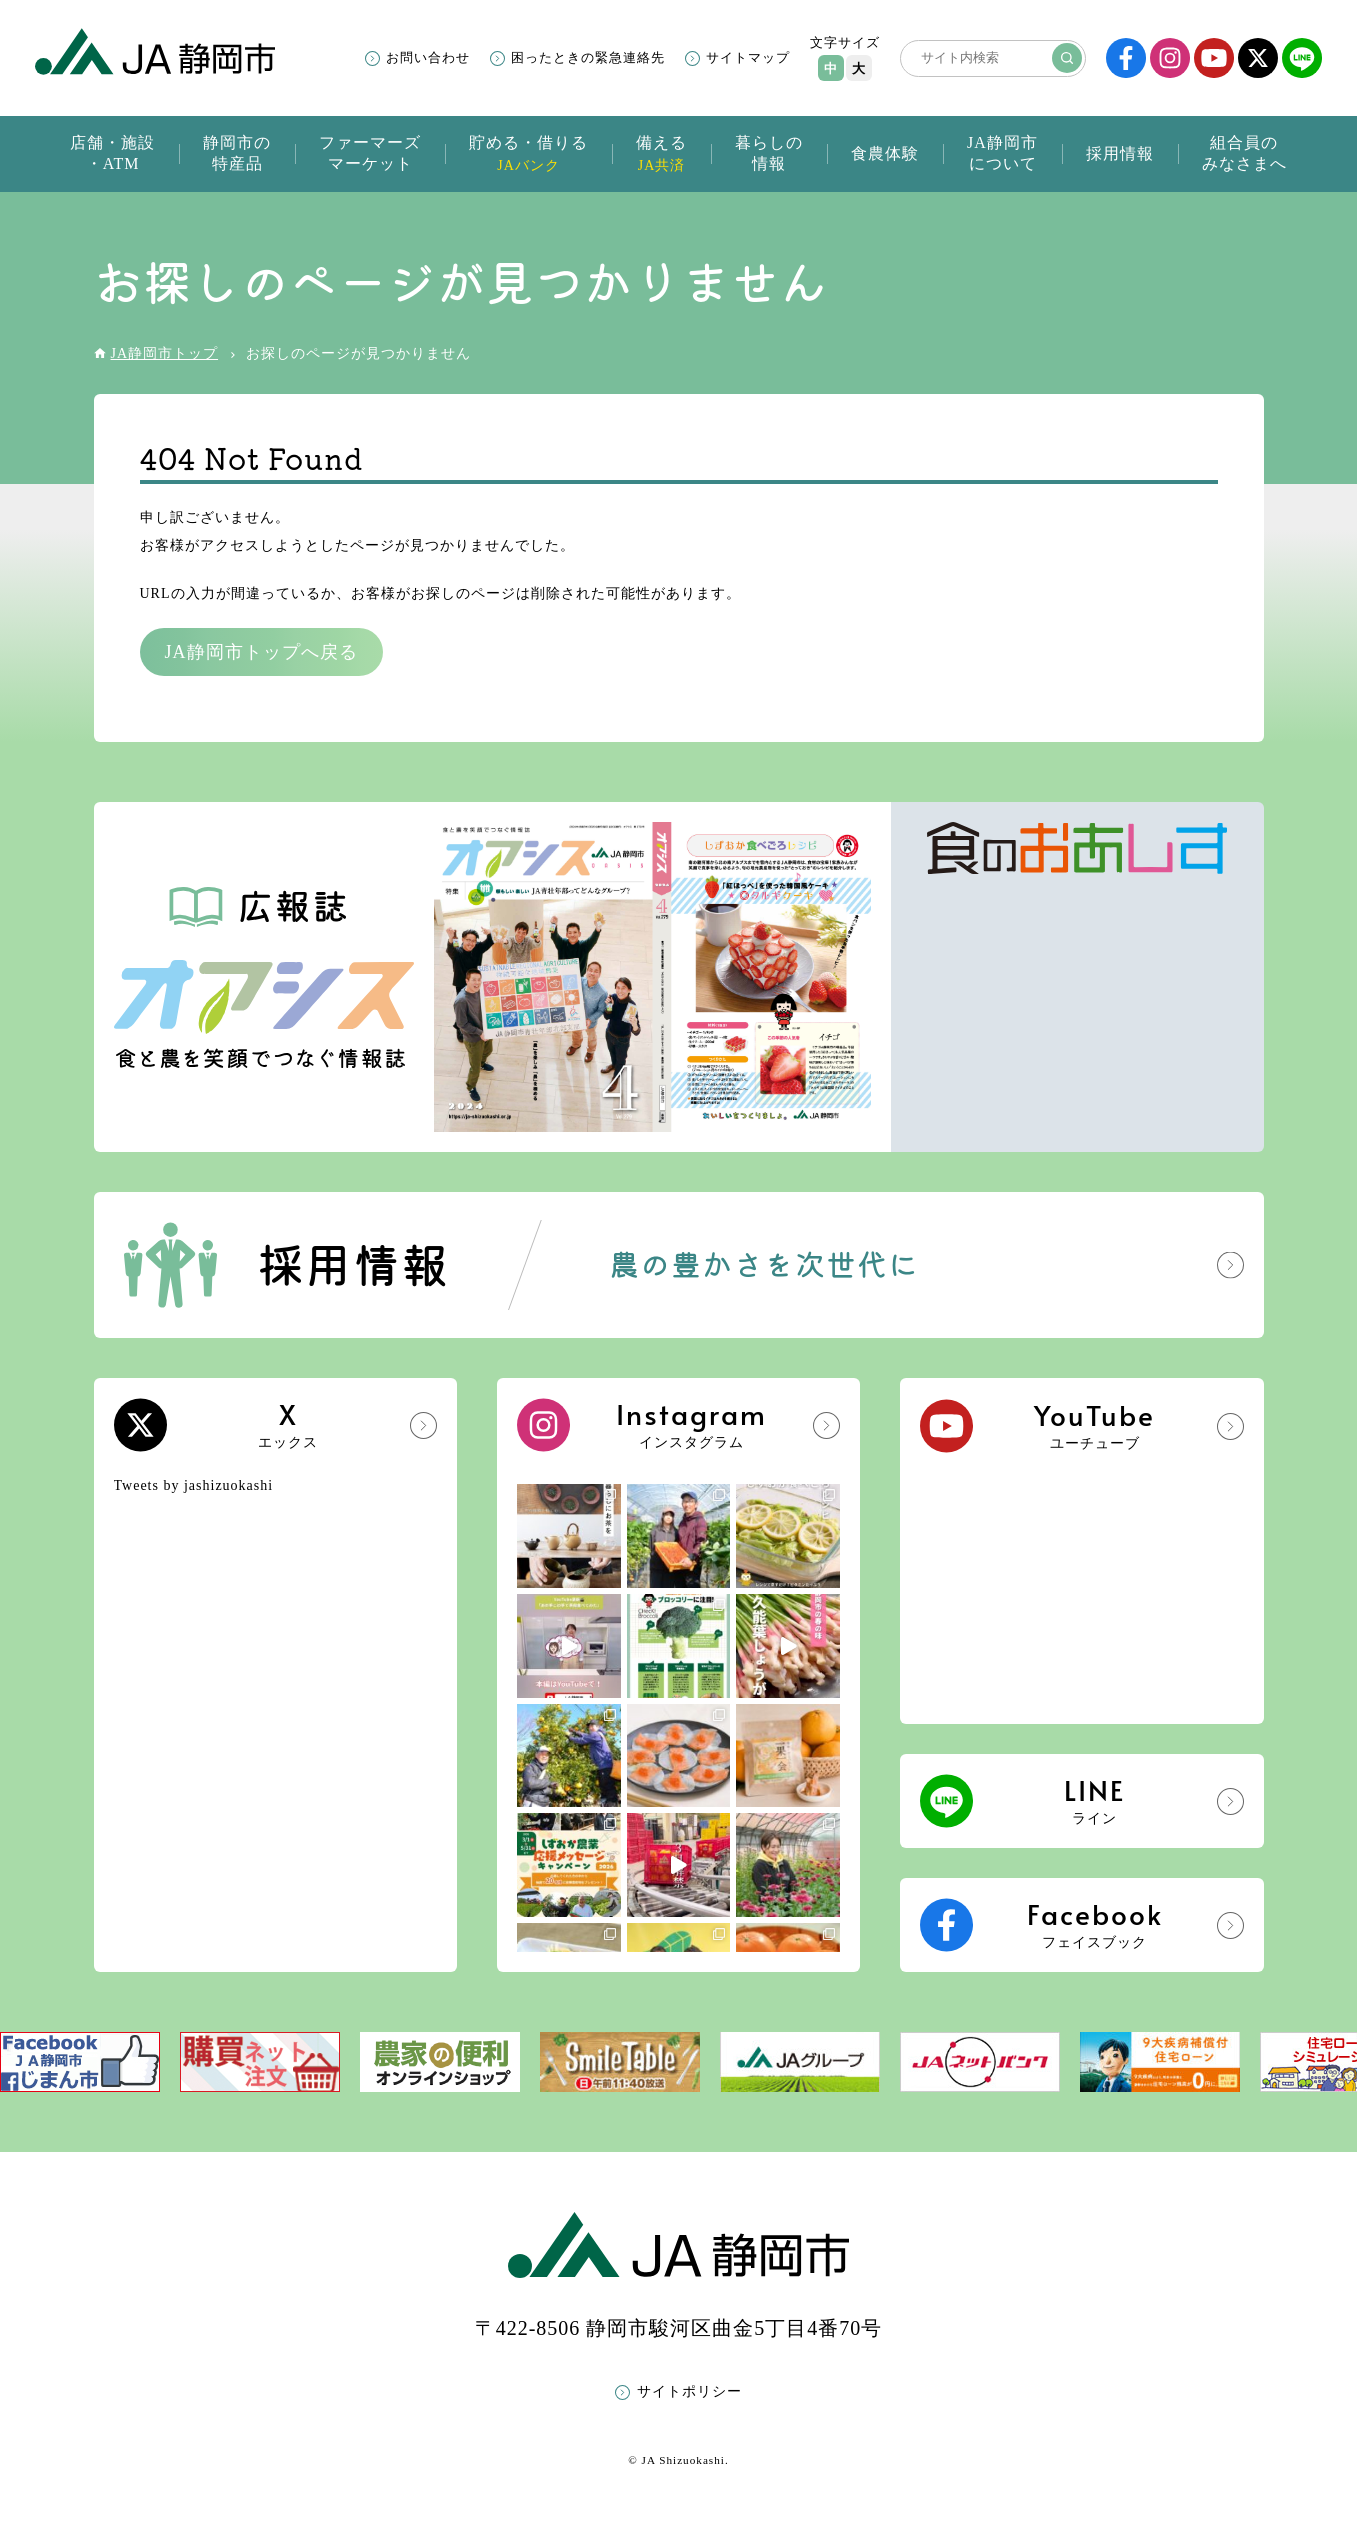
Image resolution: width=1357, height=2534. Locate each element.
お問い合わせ (428, 57)
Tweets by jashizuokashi (194, 1485)
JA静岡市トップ (165, 353)
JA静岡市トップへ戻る (261, 652)
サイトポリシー (689, 2391)
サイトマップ (748, 57)
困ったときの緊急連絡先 (588, 57)
